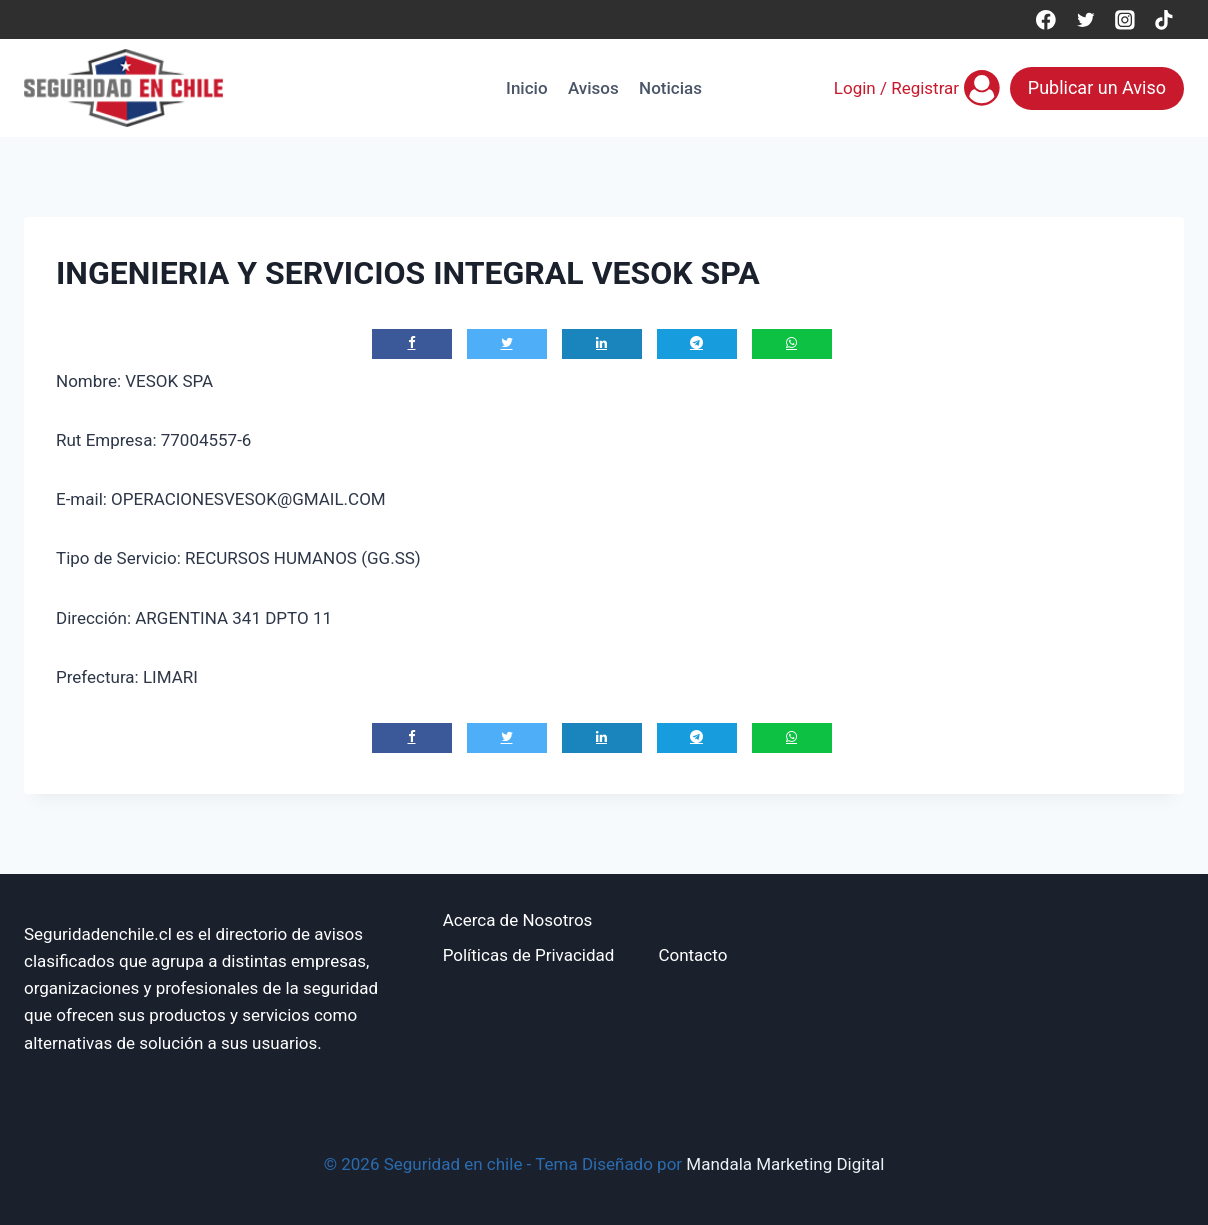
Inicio (526, 88)
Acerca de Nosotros (518, 920)
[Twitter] (1085, 19)
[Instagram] (1124, 19)
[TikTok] (1164, 19)
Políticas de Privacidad (529, 955)
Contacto (692, 955)
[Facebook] (1045, 19)
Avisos (593, 88)
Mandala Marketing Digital (785, 1164)
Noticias (670, 88)
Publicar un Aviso (1097, 87)
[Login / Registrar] (917, 88)
